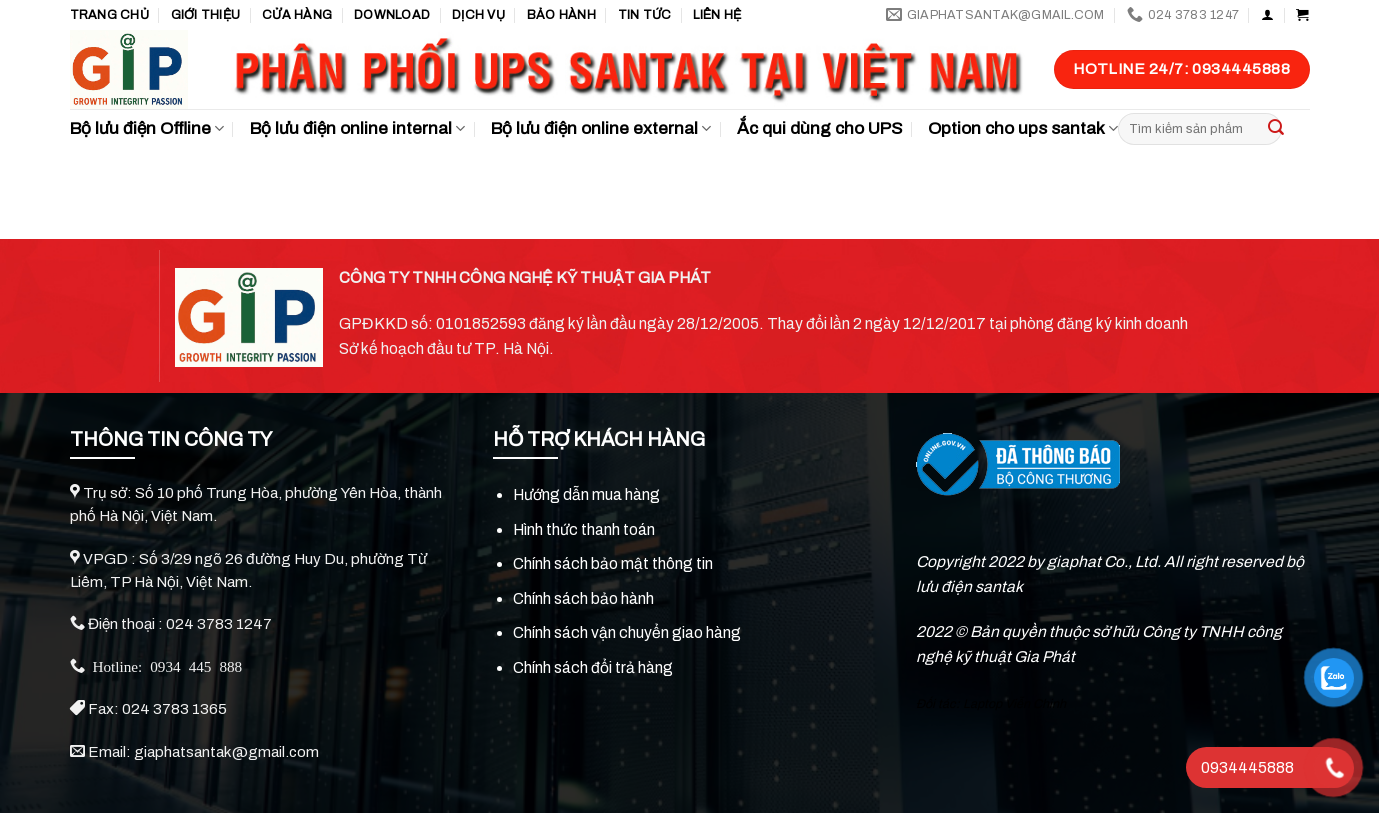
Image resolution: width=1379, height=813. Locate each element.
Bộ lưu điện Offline (147, 129)
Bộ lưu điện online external (601, 129)
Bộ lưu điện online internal (357, 129)
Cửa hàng (297, 15)
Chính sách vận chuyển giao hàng (627, 632)
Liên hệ (717, 15)
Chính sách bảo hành (583, 598)
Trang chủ (109, 15)
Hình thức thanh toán (584, 529)
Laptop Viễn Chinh (1014, 704)
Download (392, 15)
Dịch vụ (478, 15)
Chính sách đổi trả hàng (593, 667)
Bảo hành (561, 15)
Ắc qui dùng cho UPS (819, 128)
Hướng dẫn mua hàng (586, 494)
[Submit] (1276, 129)
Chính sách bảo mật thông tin (613, 563)
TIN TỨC (645, 15)
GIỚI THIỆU (206, 15)
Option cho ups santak (1023, 129)
